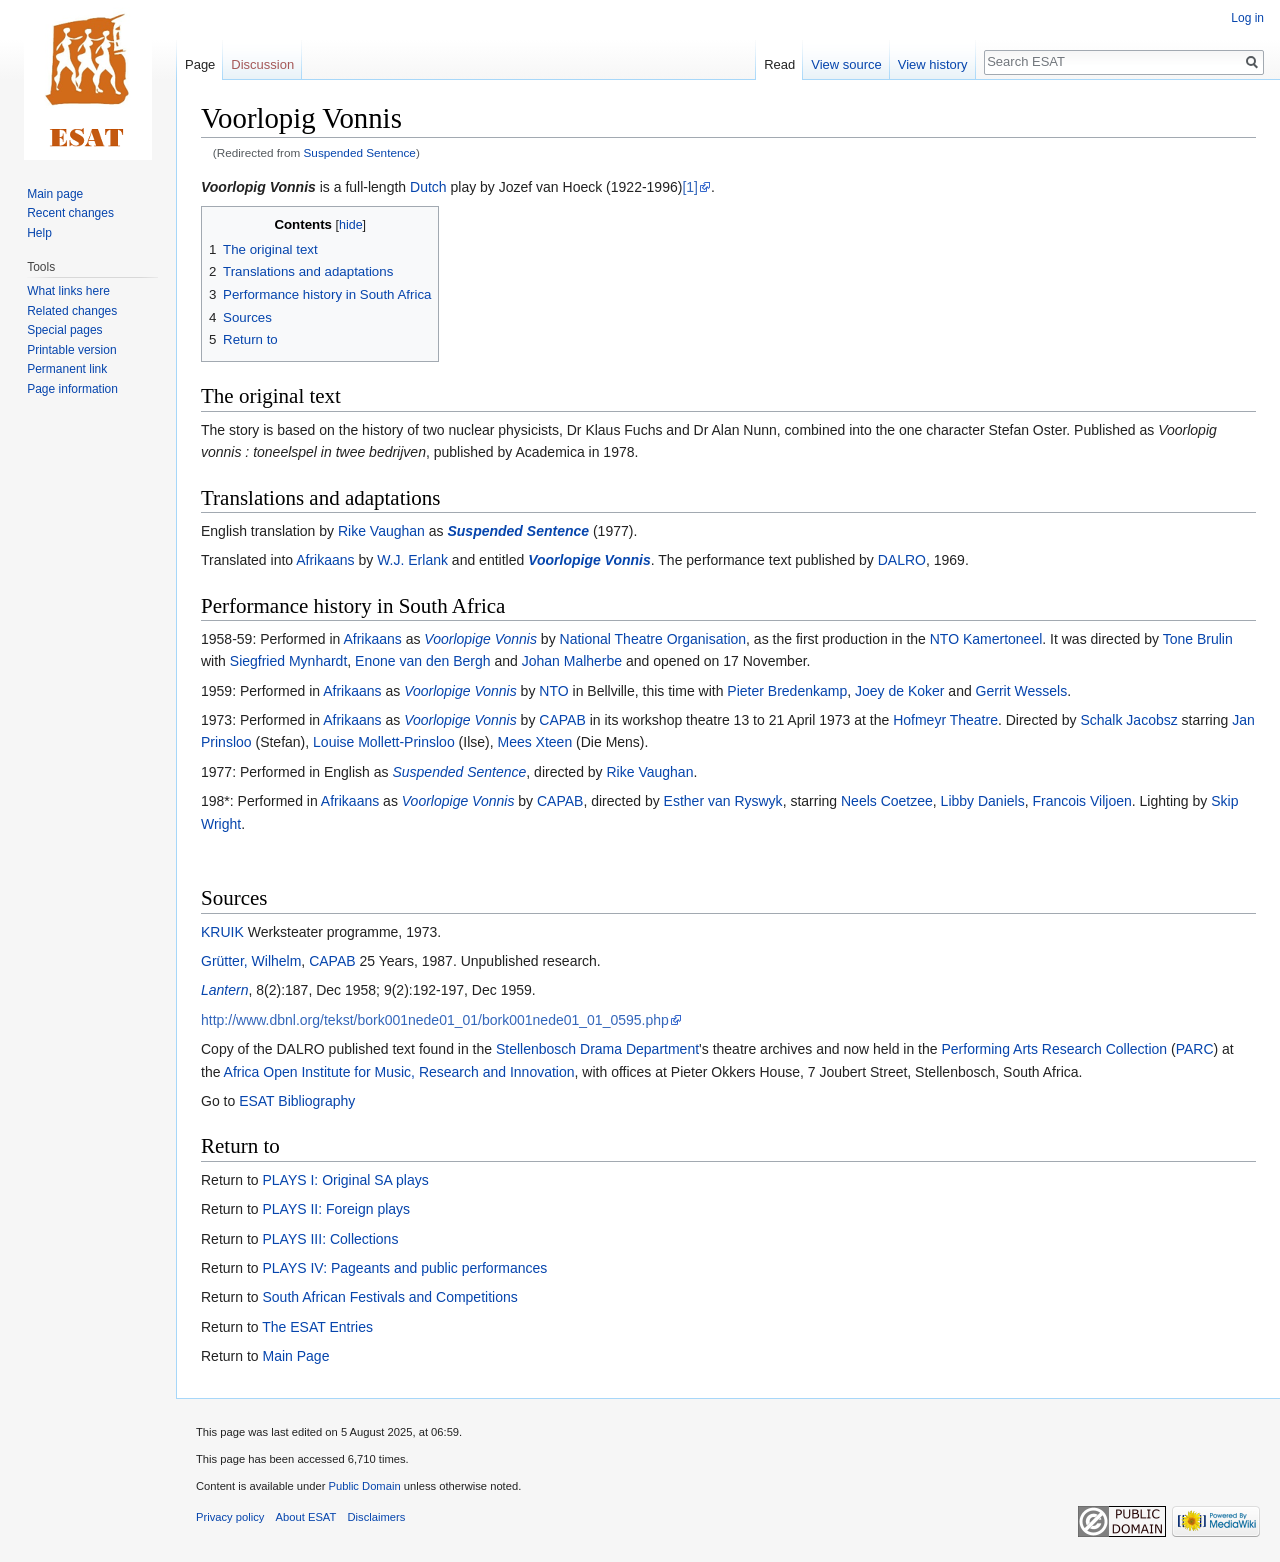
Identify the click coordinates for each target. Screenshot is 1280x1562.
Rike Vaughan (381, 531)
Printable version (71, 350)
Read (779, 64)
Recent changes (70, 213)
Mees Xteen (534, 742)
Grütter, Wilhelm (251, 961)
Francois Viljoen (1081, 801)
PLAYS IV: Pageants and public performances (404, 1268)
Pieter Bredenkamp (787, 691)
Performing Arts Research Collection (1054, 1049)
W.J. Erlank (412, 560)
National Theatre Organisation (653, 639)
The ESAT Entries (317, 1327)
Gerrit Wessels (1022, 691)
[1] (690, 187)
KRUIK (222, 932)
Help (39, 233)
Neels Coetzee (887, 801)
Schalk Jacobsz (1128, 720)
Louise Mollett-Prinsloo (384, 742)
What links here (68, 291)
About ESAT (306, 1517)
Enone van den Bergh (422, 661)
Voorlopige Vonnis (589, 560)
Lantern (224, 990)
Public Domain (364, 1486)
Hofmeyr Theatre (945, 720)
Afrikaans (325, 560)
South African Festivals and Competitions (389, 1297)
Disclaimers (377, 1517)
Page (200, 64)
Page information (72, 389)
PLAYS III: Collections (330, 1239)
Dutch (428, 187)
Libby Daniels (983, 801)
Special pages (64, 330)
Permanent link (67, 369)
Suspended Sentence (360, 152)
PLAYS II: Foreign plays (336, 1209)
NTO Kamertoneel (986, 639)
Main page (55, 194)
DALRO (902, 560)
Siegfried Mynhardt (289, 661)
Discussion (262, 64)
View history (933, 64)
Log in (1247, 18)
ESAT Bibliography (297, 1101)
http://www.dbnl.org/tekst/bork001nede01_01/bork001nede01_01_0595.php (435, 1020)
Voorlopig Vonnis (258, 187)
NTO (553, 691)
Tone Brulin (1198, 639)
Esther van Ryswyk (723, 801)
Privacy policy (230, 1517)
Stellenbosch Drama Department (597, 1049)
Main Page (295, 1356)
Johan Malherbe (572, 661)
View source (846, 64)
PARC (1195, 1049)
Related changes (72, 311)
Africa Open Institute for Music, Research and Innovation (399, 1072)
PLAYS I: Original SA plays (345, 1180)
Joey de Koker (900, 691)
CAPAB (562, 720)
